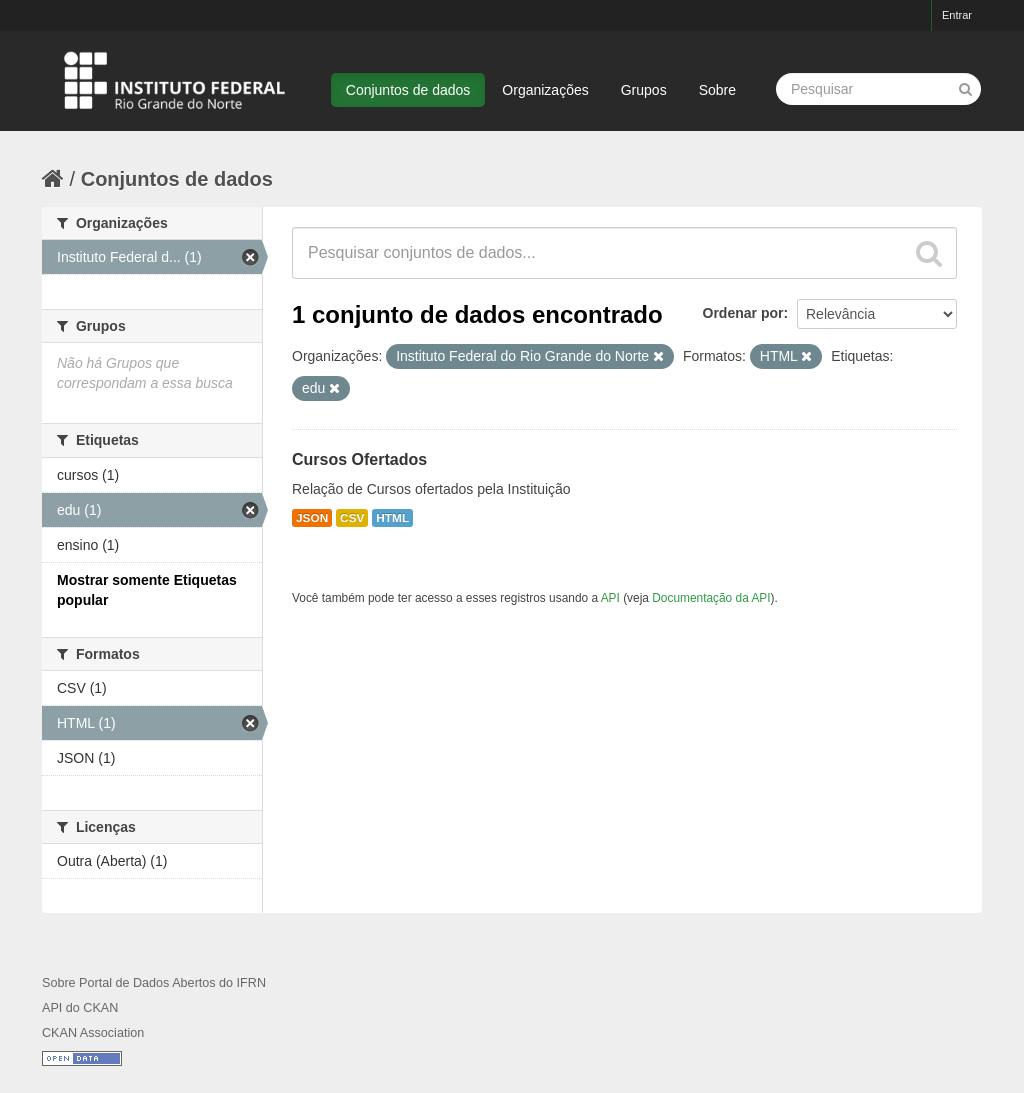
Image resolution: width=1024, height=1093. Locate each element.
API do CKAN (80, 1008)
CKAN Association (93, 1033)
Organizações (545, 90)
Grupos (644, 90)
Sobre (717, 90)
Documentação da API (711, 598)
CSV (352, 518)
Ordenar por (743, 313)
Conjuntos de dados (408, 90)
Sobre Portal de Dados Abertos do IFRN (154, 983)
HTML (392, 518)
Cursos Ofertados (359, 459)
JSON (312, 518)
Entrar (957, 15)
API (610, 598)
